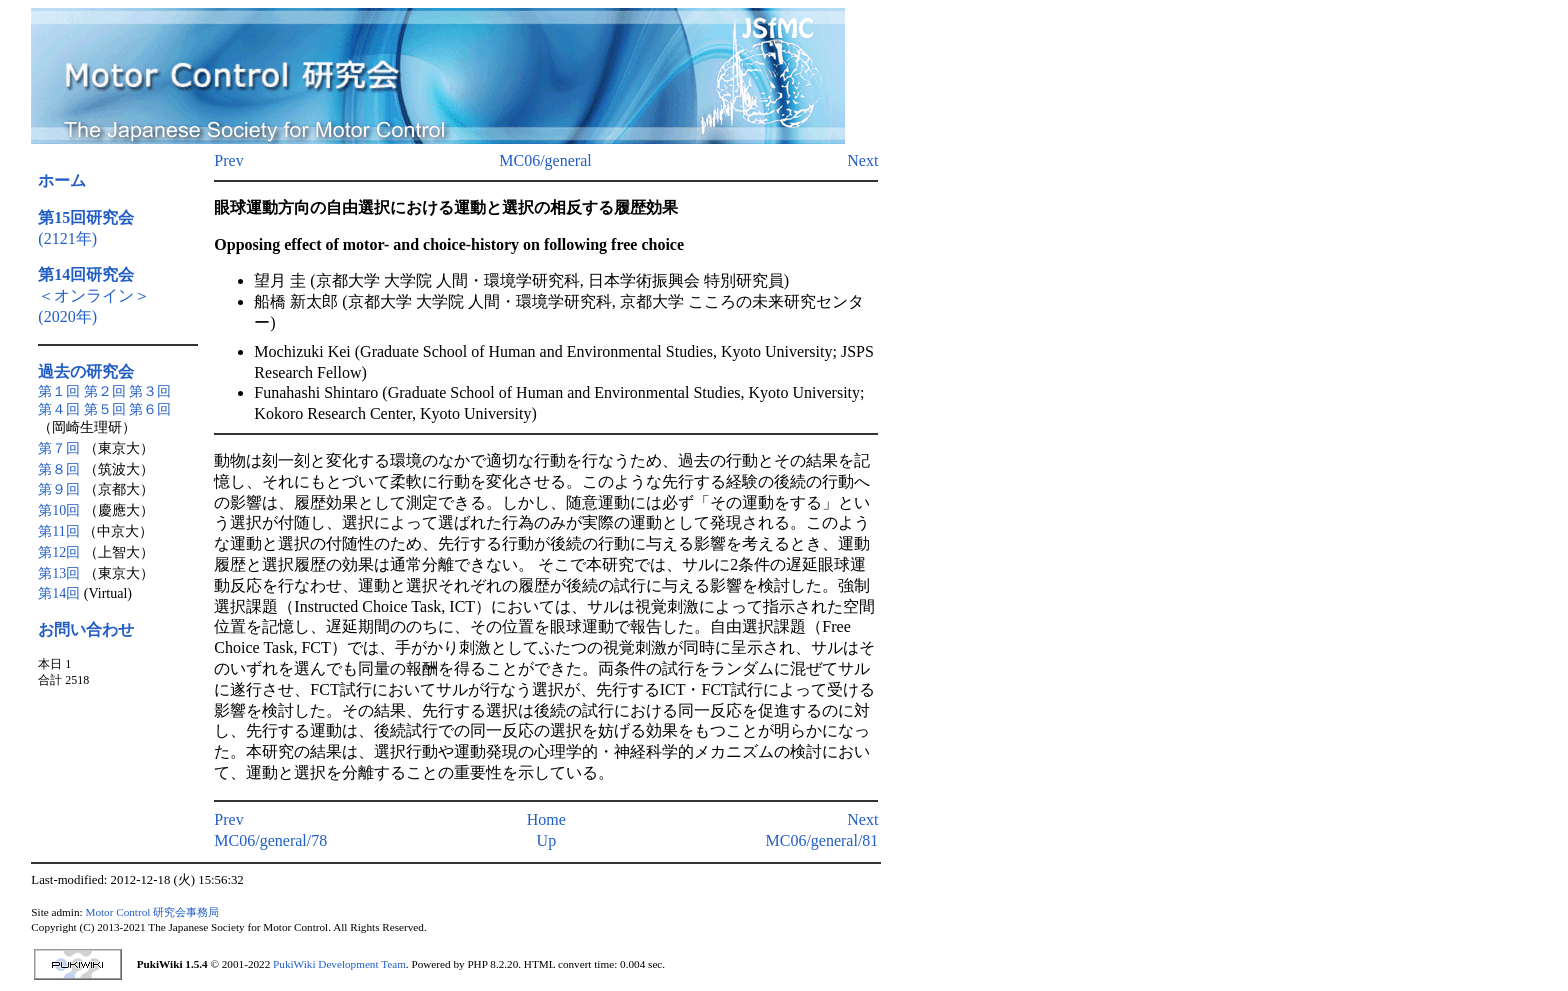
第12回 (59, 552)
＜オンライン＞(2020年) (94, 295)
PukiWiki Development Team (339, 964)
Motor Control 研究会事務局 (152, 912)
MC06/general (545, 160)
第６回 (150, 409)
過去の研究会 (86, 371)
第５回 (105, 409)
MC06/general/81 (821, 840)
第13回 (59, 573)
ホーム (62, 180)
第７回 (59, 448)
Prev (228, 160)
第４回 (59, 409)
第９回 (59, 489)
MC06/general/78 (270, 840)
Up (547, 840)
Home (546, 819)
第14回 (59, 593)
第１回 (59, 391)
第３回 (150, 391)
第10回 (59, 510)
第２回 (105, 391)
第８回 (59, 469)
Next (862, 160)
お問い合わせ (86, 629)
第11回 (58, 531)
